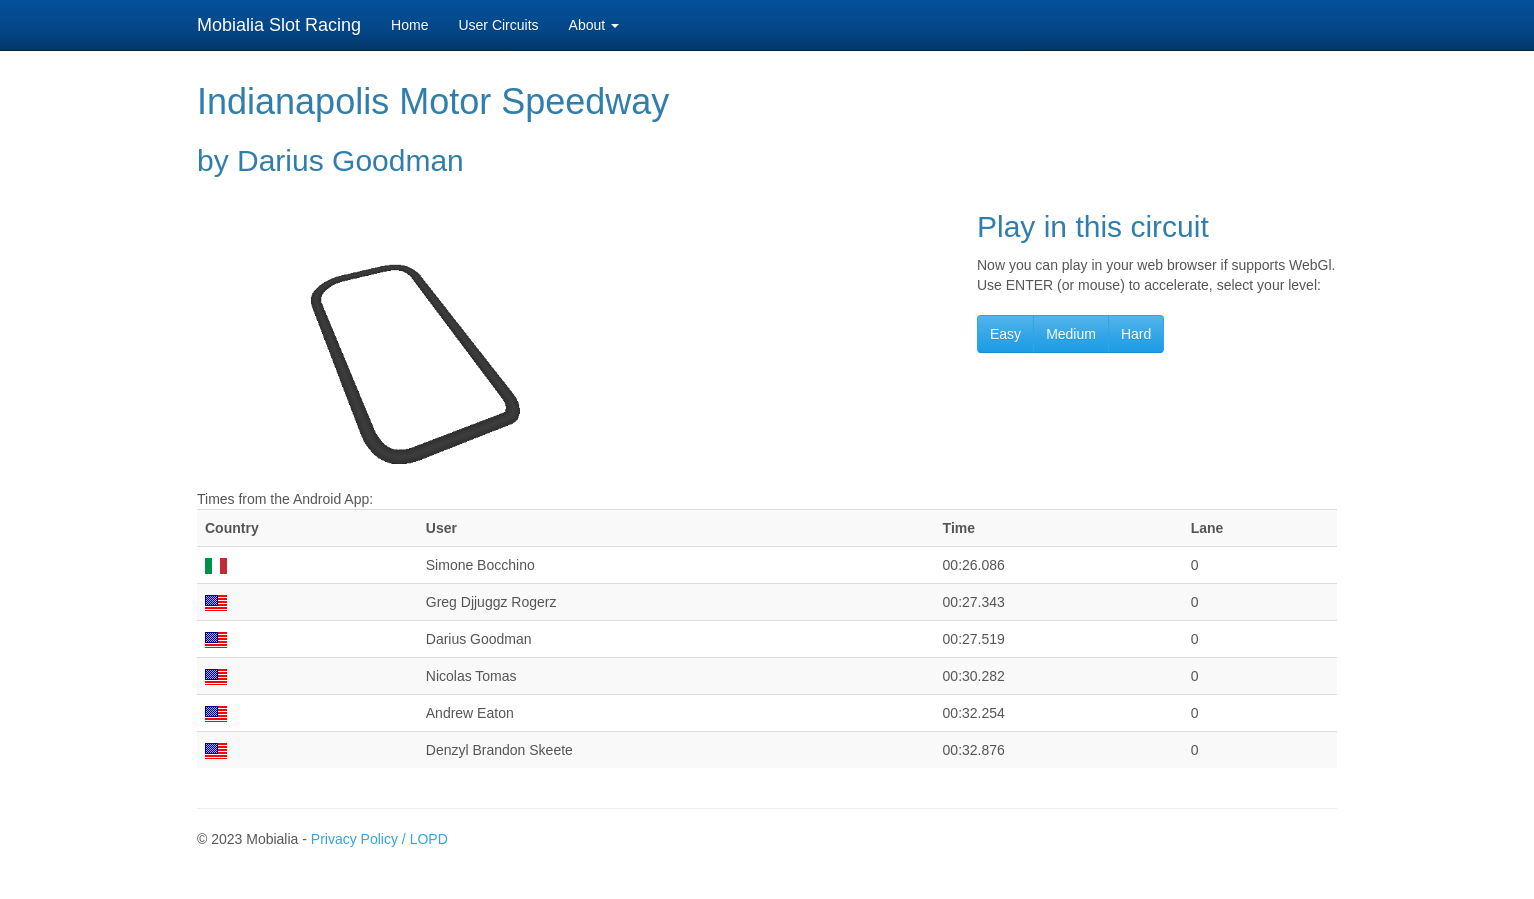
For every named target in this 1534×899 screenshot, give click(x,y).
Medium (1071, 334)
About (594, 25)
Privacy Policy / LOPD (379, 839)
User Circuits (498, 25)
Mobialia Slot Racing (279, 25)
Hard (1136, 334)
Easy (1005, 334)
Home (409, 25)
